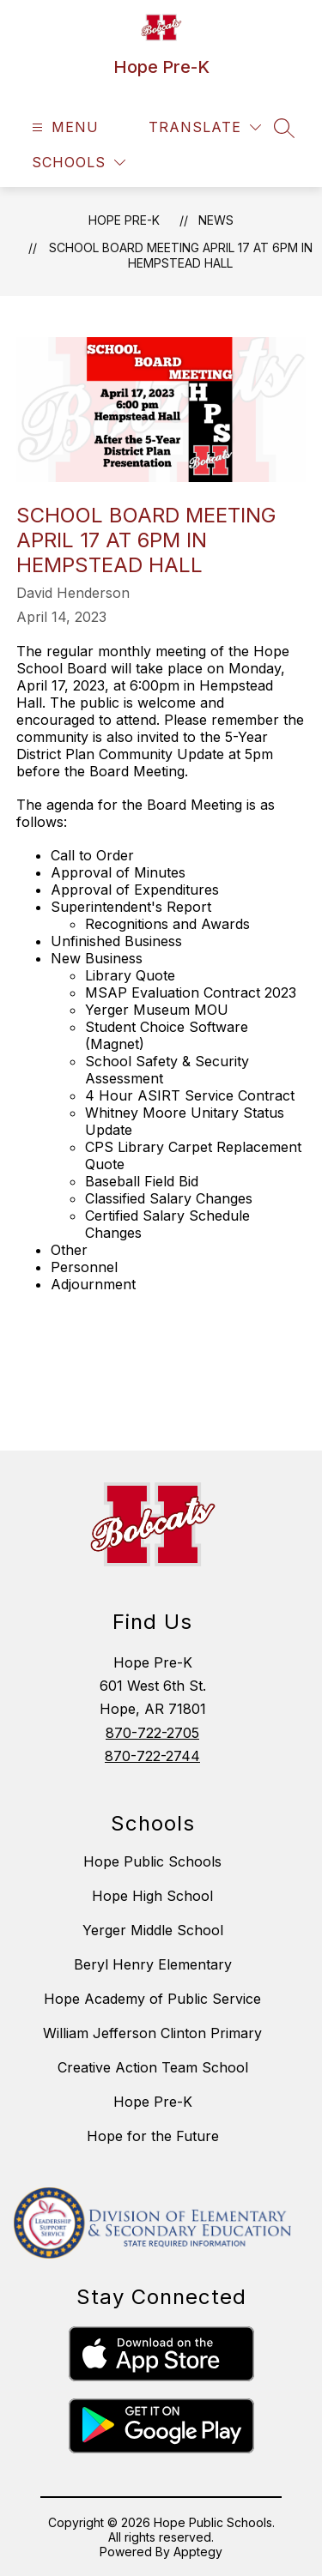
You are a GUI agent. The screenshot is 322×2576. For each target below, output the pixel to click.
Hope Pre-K (124, 220)
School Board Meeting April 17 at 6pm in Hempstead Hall (181, 255)
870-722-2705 (152, 1732)
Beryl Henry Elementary (153, 1964)
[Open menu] (63, 127)
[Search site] (284, 128)
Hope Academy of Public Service (152, 1998)
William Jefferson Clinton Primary (152, 2033)
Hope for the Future (153, 2136)
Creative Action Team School (153, 2067)
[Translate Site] (204, 127)
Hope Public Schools (152, 1861)
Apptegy (197, 2551)
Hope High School (152, 1895)
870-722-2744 (152, 1756)
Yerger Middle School (152, 1930)
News (216, 220)
